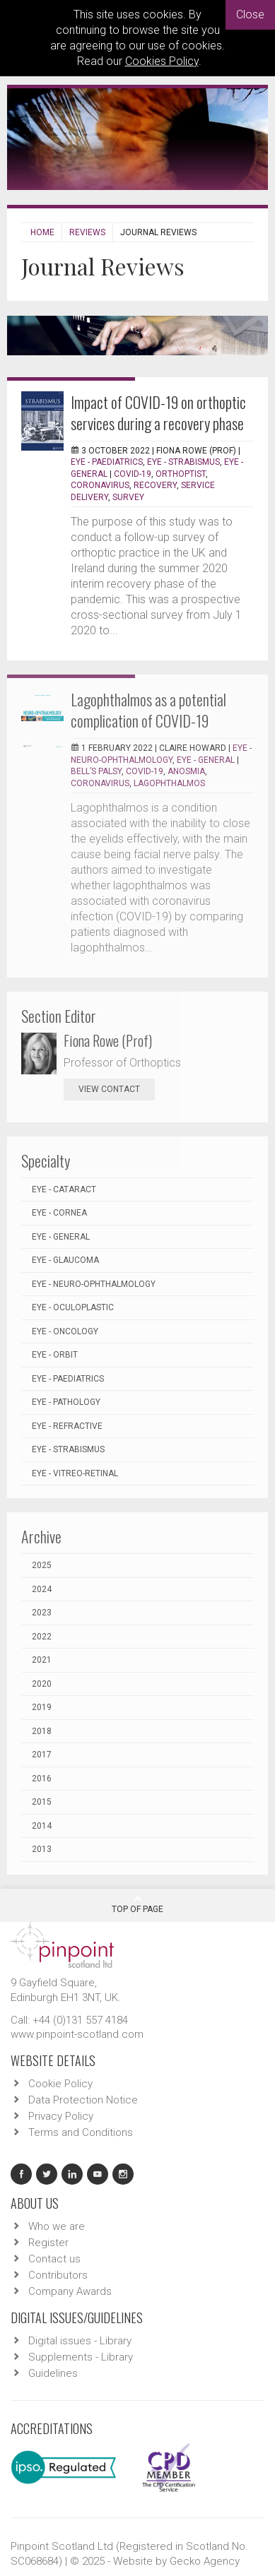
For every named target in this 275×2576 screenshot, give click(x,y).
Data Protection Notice (83, 2100)
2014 (42, 1826)
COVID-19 (132, 474)
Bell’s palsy (96, 771)
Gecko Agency (205, 2561)
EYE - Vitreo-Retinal (75, 1473)
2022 (42, 1637)
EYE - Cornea (59, 1213)
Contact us (54, 2258)
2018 (42, 1731)
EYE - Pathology (66, 1402)
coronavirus (100, 485)
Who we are (56, 2226)
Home (42, 232)
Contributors (58, 2275)
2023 (42, 1613)
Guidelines (53, 2373)
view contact (109, 1089)
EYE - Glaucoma (65, 1260)
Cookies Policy (162, 61)
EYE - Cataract (64, 1189)
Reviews (87, 232)
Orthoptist (181, 474)
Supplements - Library (80, 2357)
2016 (42, 1778)
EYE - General (206, 760)
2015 (42, 1802)
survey (128, 497)
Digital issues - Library (79, 2340)
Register (48, 2242)
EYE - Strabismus (183, 462)
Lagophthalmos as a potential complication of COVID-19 (148, 710)
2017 (42, 1754)
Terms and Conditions (80, 2132)
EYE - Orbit (55, 1355)
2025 (42, 1565)
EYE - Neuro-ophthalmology (94, 1284)
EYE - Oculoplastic (73, 1307)
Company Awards (70, 2291)
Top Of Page (137, 1904)
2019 (42, 1707)
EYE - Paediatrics (107, 462)
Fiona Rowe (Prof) (108, 1040)
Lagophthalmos (169, 783)
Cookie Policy (60, 2083)
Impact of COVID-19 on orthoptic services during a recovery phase (158, 412)
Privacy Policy (60, 2116)
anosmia (186, 771)
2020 (42, 1684)
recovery (155, 485)
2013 (42, 1849)
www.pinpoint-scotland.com (77, 2034)
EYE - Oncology (65, 1331)
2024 (42, 1589)
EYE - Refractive (67, 1426)
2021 (42, 1660)
